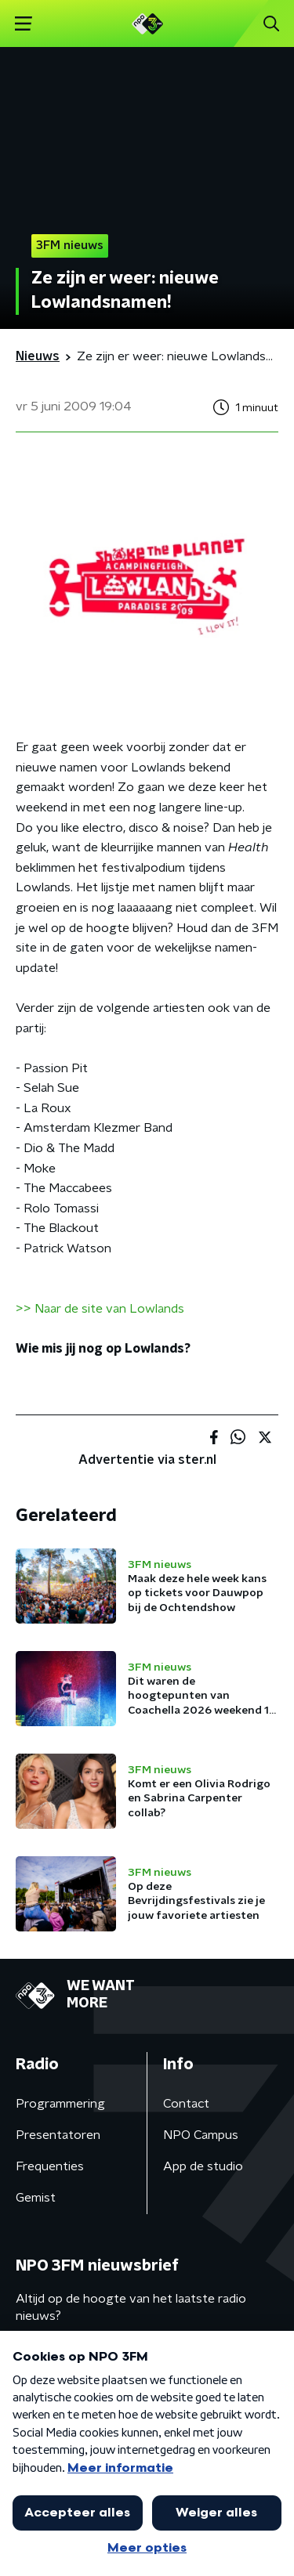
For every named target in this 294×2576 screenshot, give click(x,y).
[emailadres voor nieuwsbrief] (147, 2366)
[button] (265, 2547)
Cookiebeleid (52, 2495)
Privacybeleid (200, 2453)
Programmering (60, 2103)
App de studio (203, 2166)
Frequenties (50, 2166)
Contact (186, 2103)
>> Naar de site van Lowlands (100, 1308)
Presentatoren (58, 2135)
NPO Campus (200, 2135)
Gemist (36, 2197)
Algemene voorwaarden (84, 2453)
